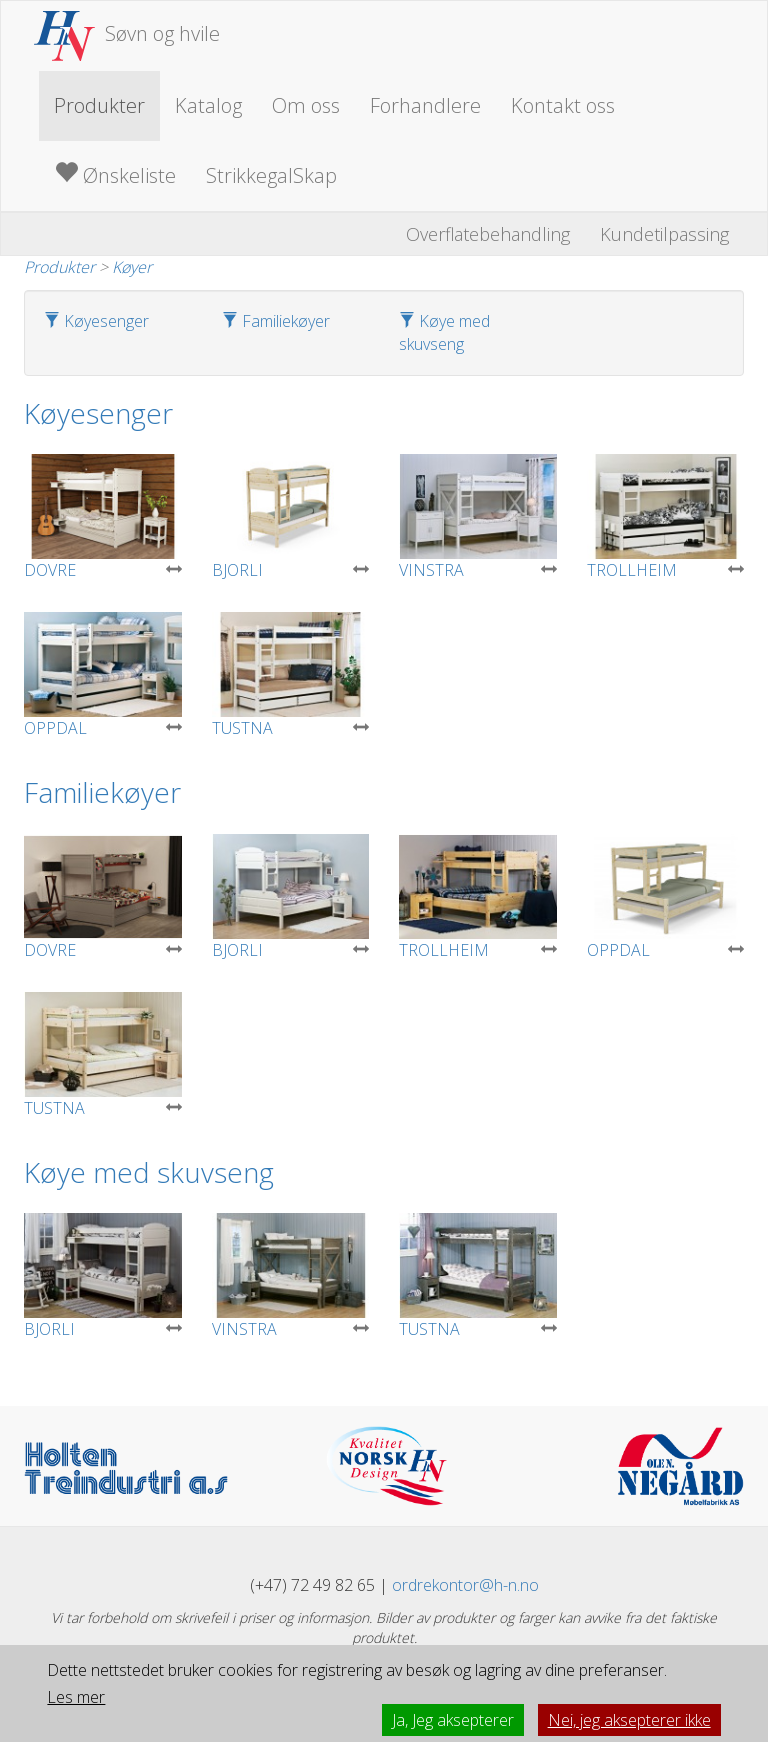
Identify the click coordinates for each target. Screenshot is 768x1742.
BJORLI (291, 517)
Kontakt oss (563, 105)
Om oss (306, 105)
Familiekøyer (276, 321)
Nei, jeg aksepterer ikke (629, 1720)
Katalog (208, 105)
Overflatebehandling (488, 234)
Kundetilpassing (664, 234)
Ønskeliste (115, 174)
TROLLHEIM (666, 517)
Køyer (132, 267)
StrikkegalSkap (271, 175)
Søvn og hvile (127, 33)
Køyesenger (96, 321)
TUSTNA (291, 675)
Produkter (99, 105)
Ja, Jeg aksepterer (453, 1720)
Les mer (76, 1697)
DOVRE (103, 517)
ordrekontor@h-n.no (465, 1585)
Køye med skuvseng (444, 332)
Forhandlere (425, 105)
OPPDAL (103, 675)
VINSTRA (478, 517)
